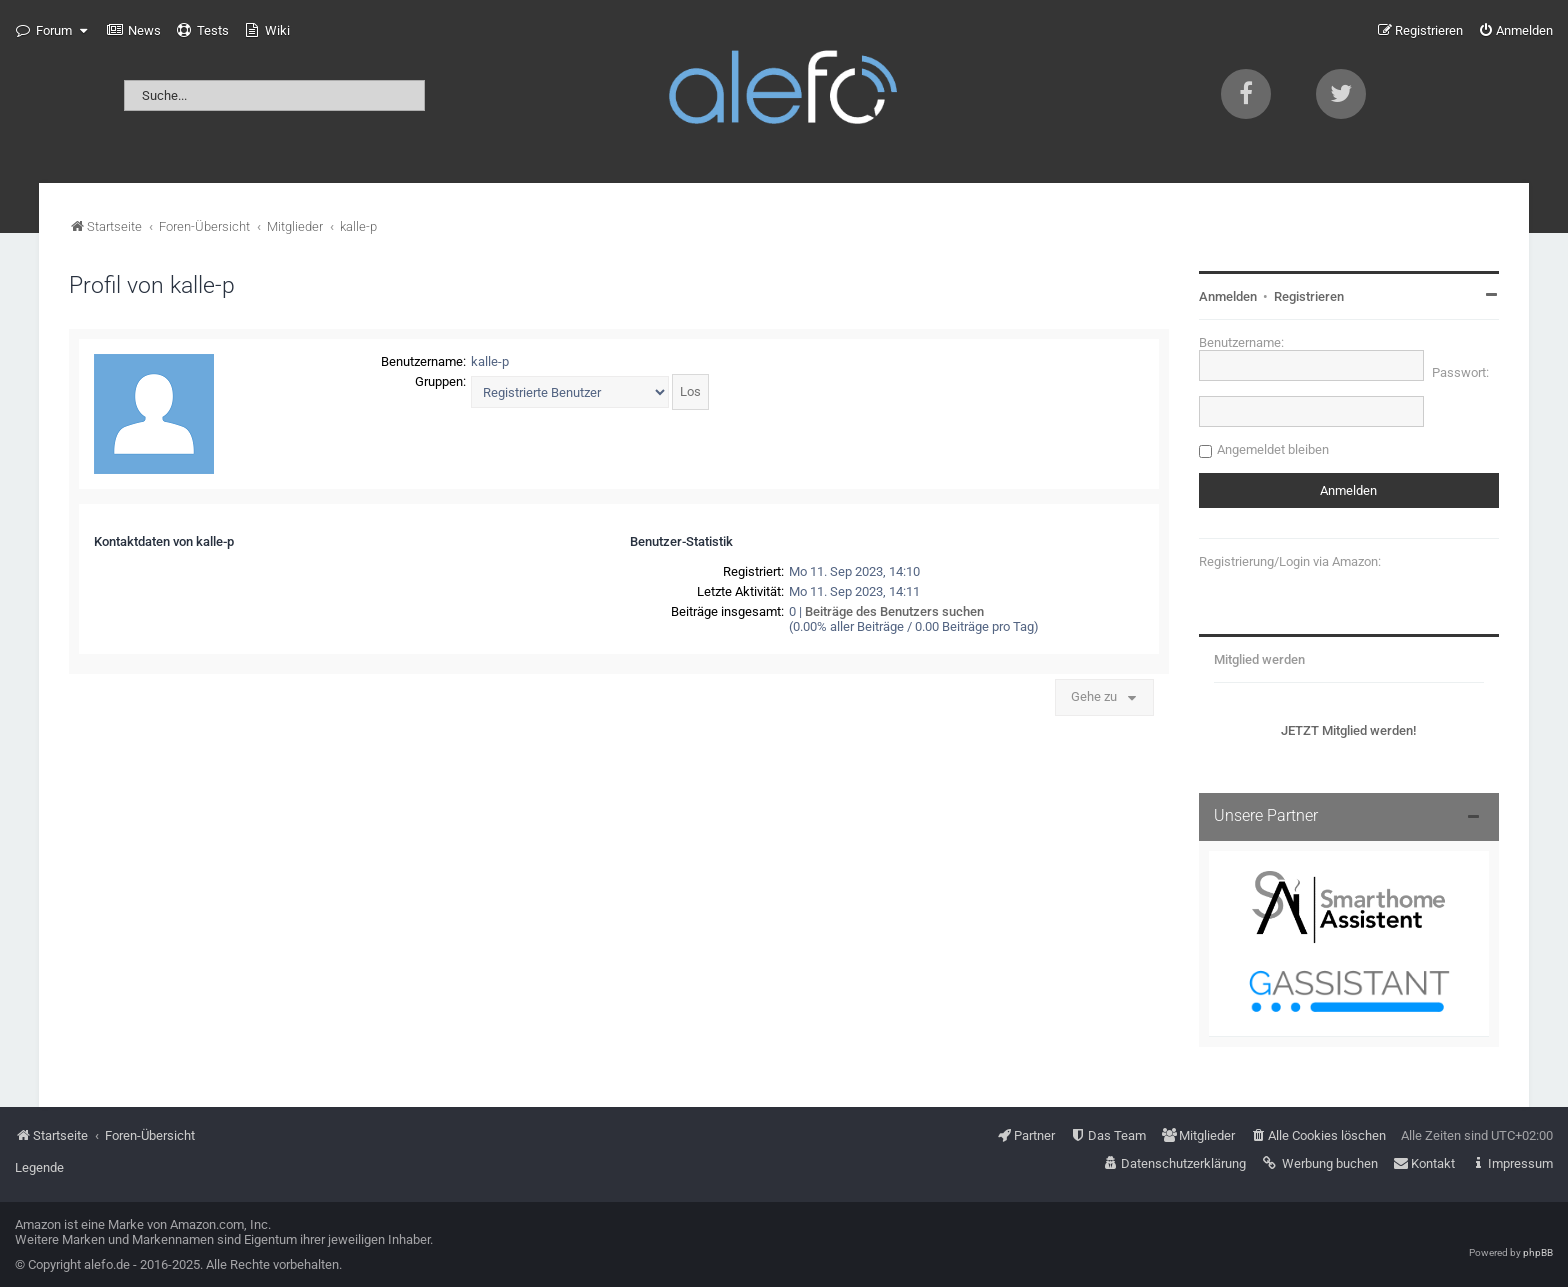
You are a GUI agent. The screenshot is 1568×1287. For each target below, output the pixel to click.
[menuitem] (134, 31)
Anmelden (1228, 296)
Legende (39, 1167)
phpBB (1538, 1252)
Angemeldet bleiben (1273, 449)
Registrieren (1309, 296)
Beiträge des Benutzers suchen (894, 611)
